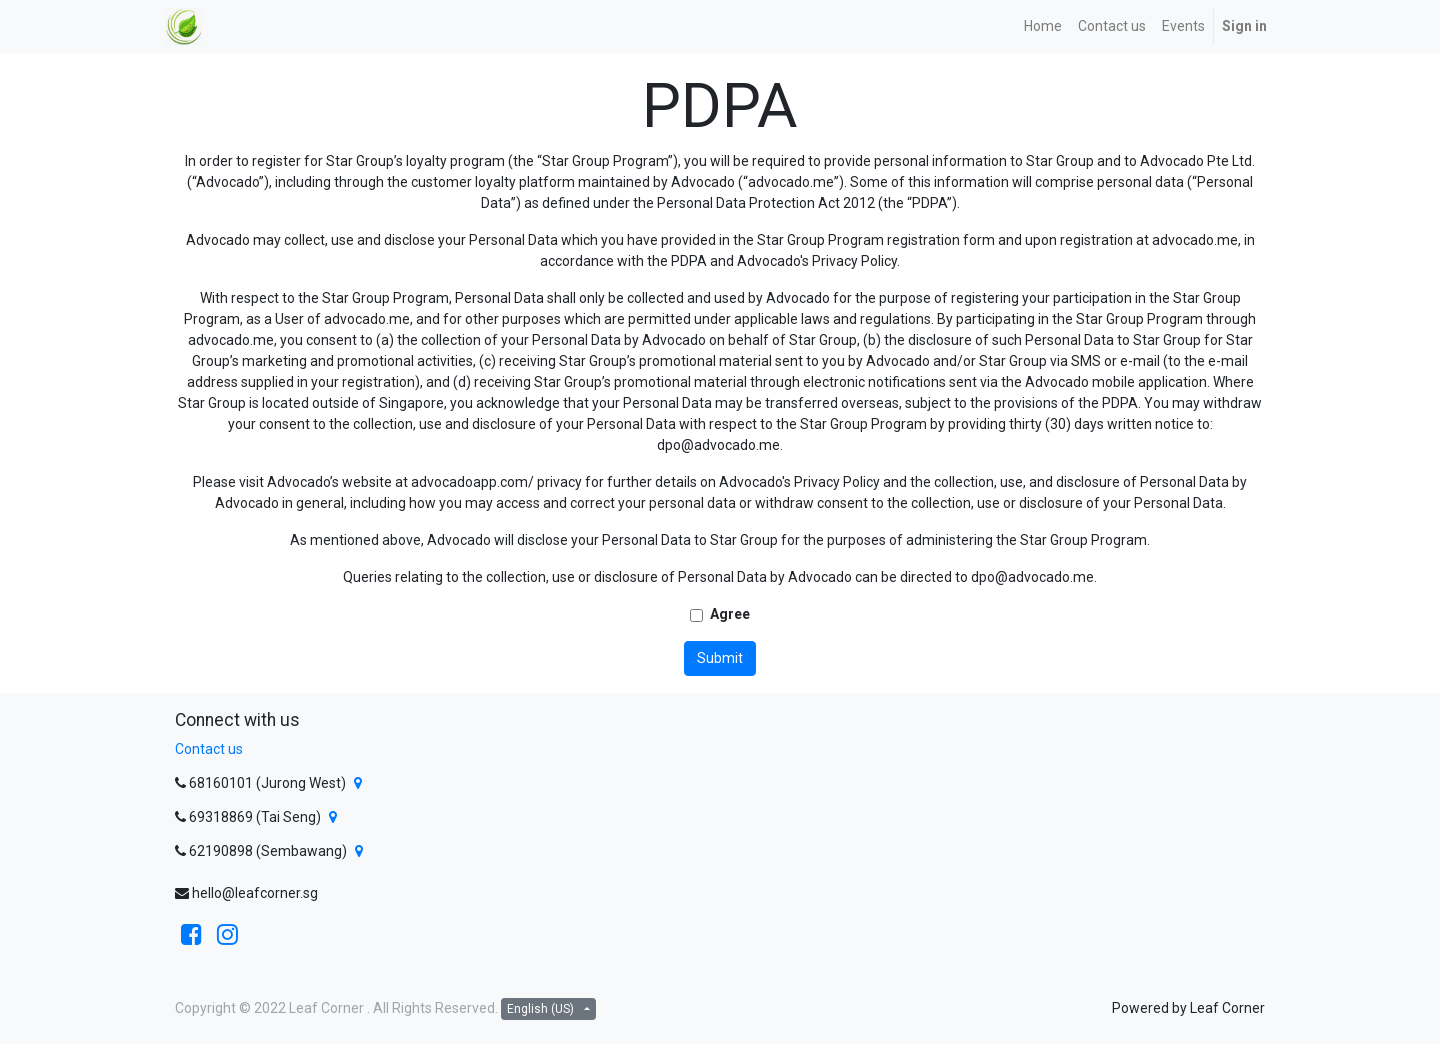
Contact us (209, 749)
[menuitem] (1043, 26)
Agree (730, 614)
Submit (720, 658)
